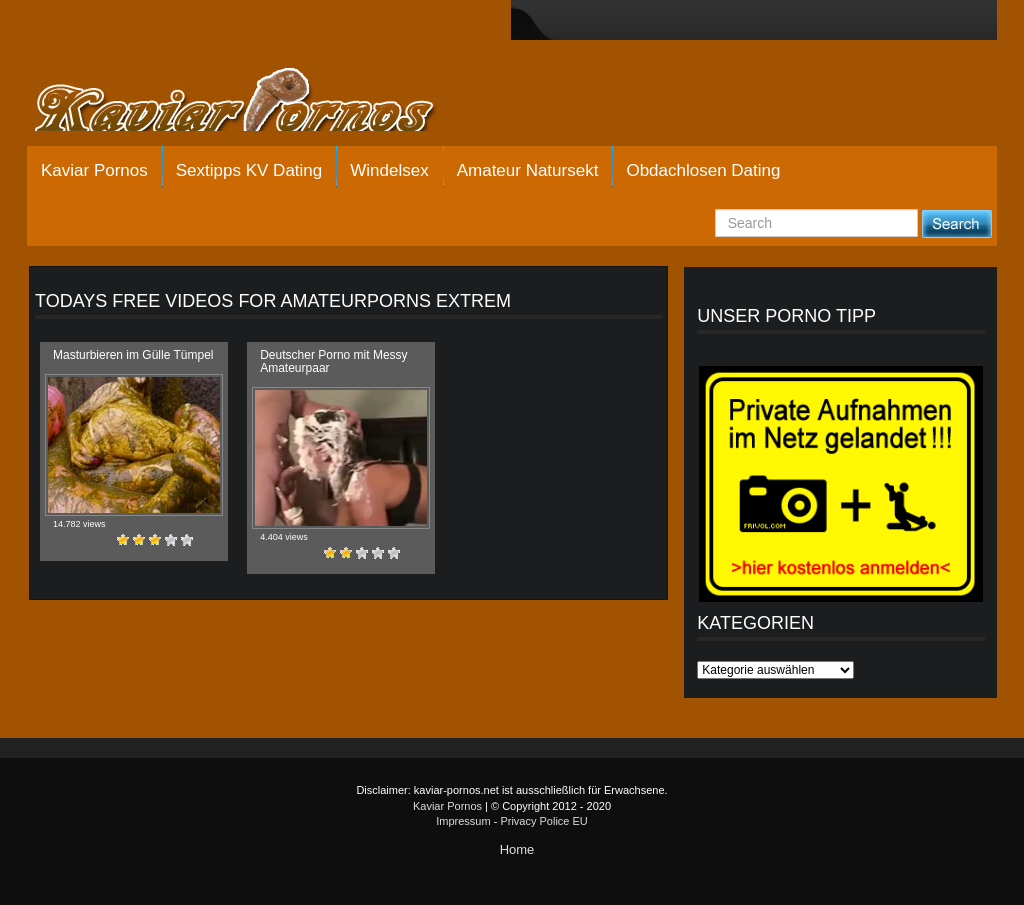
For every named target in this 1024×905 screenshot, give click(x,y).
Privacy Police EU (543, 821)
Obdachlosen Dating (703, 170)
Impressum (463, 821)
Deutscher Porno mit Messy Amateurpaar (333, 361)
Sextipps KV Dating (249, 170)
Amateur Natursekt (528, 170)
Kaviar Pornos (94, 170)
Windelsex (389, 170)
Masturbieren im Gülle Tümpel (133, 355)
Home (517, 849)
